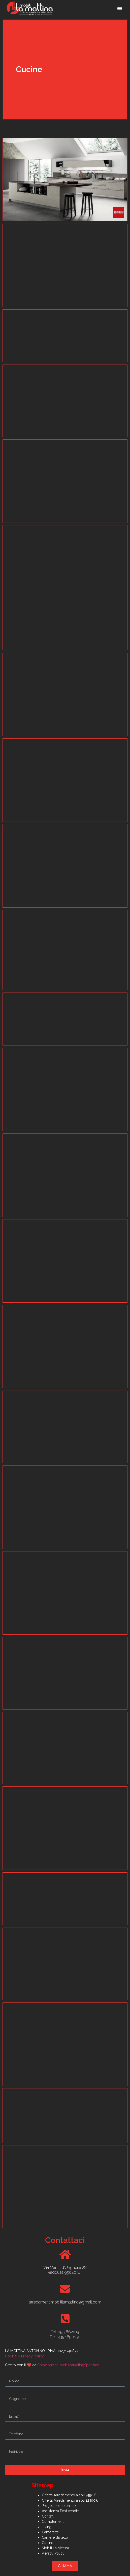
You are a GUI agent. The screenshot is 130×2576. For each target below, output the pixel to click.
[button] (119, 8)
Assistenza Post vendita (61, 2511)
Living (46, 2527)
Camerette (50, 2532)
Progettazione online (59, 2506)
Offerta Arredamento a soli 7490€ (69, 2495)
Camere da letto (55, 2537)
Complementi (53, 2522)
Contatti (48, 2516)
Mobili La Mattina (55, 2548)
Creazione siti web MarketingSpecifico (68, 2365)
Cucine (47, 2543)
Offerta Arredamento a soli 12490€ (70, 2500)
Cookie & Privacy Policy (24, 2356)
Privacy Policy (53, 2553)
